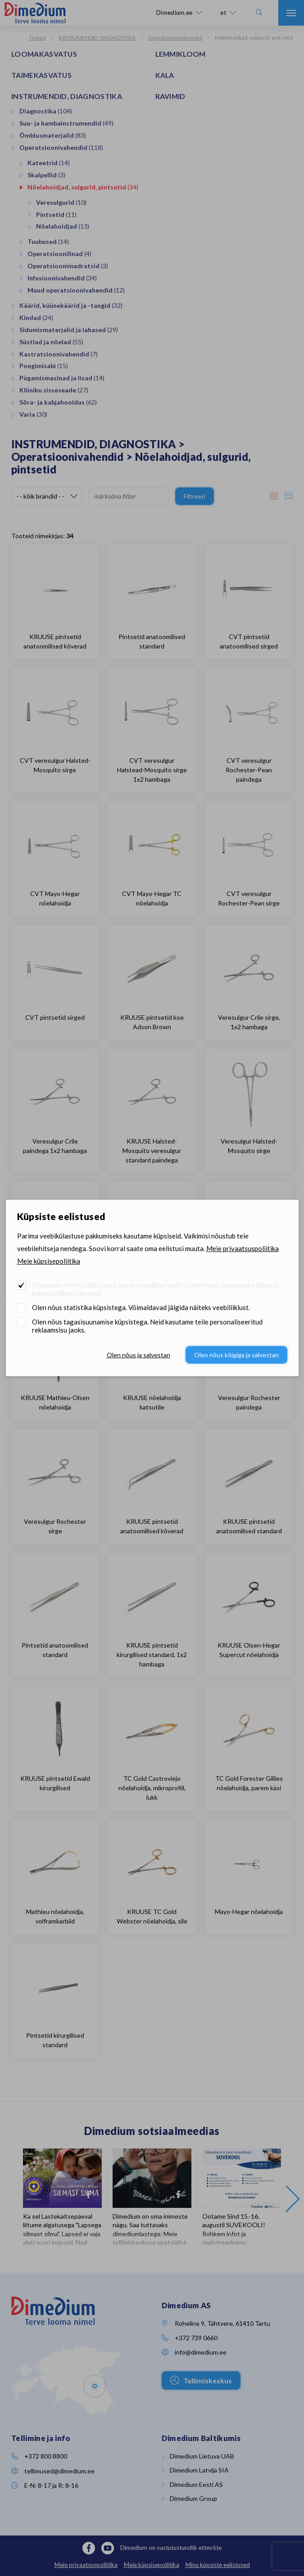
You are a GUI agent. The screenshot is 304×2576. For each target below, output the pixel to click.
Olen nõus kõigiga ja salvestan (236, 1355)
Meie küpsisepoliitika (48, 1261)
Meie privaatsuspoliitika (242, 1248)
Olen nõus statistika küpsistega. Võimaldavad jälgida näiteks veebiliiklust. (141, 1307)
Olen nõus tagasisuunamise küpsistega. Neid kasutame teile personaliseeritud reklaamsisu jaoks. (147, 1326)
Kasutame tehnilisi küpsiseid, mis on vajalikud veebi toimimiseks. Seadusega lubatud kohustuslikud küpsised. (155, 1289)
